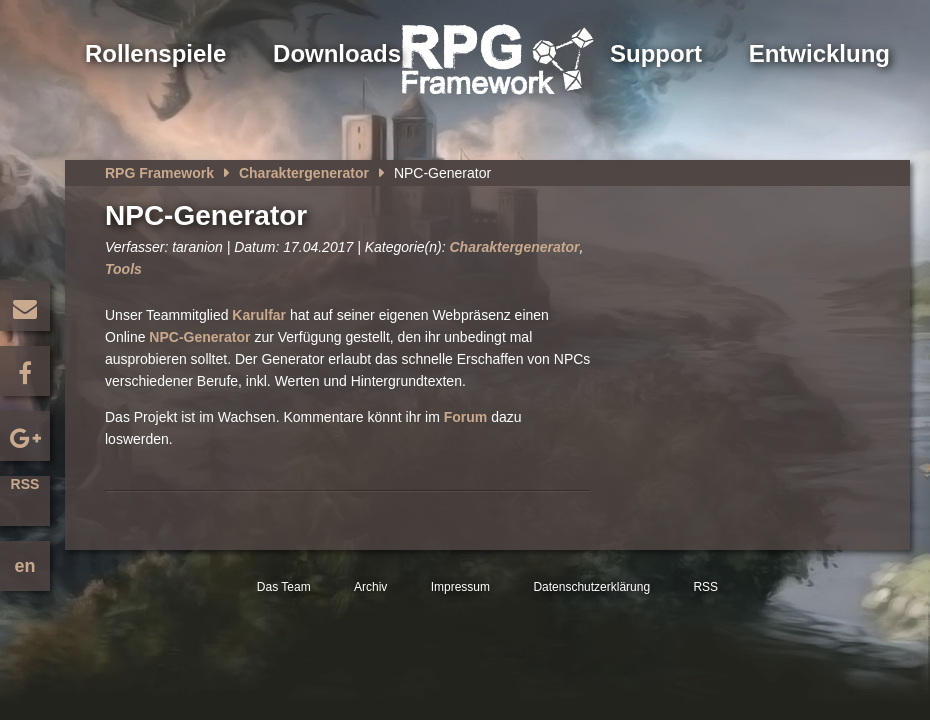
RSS (25, 484)
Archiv (370, 587)
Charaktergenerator (304, 173)
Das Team (284, 587)
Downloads (337, 53)
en (24, 566)
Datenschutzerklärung (591, 587)
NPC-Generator (201, 337)
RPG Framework (159, 173)
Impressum (460, 587)
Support (656, 53)
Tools (123, 269)
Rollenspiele (155, 53)
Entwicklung (819, 53)
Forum (466, 417)
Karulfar (259, 315)
